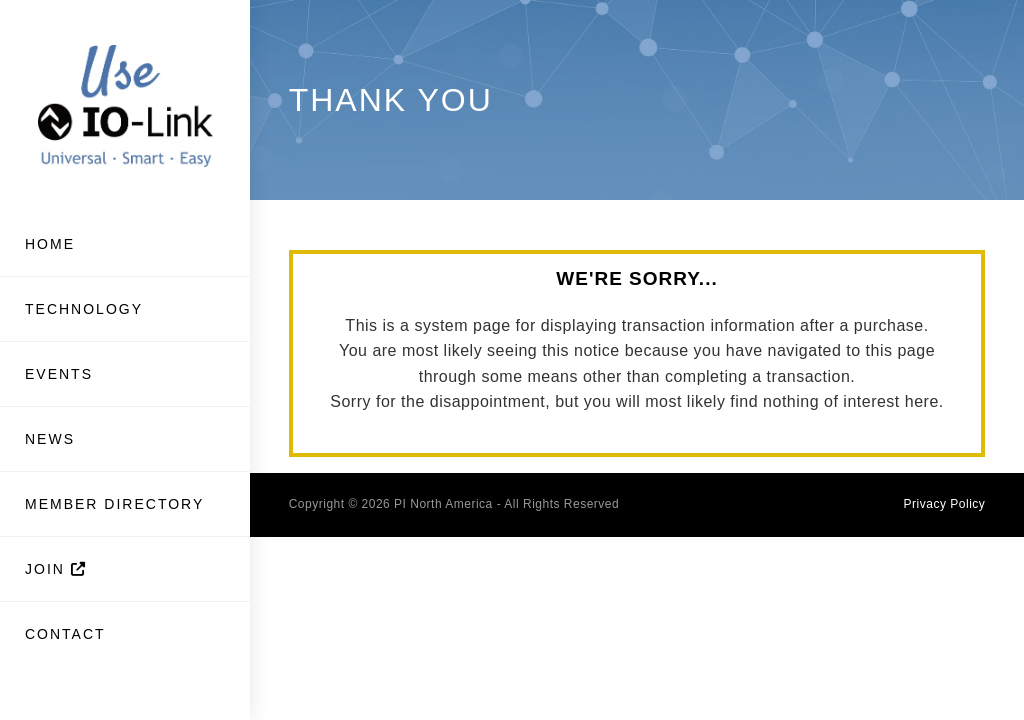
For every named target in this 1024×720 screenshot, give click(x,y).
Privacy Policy (945, 504)
